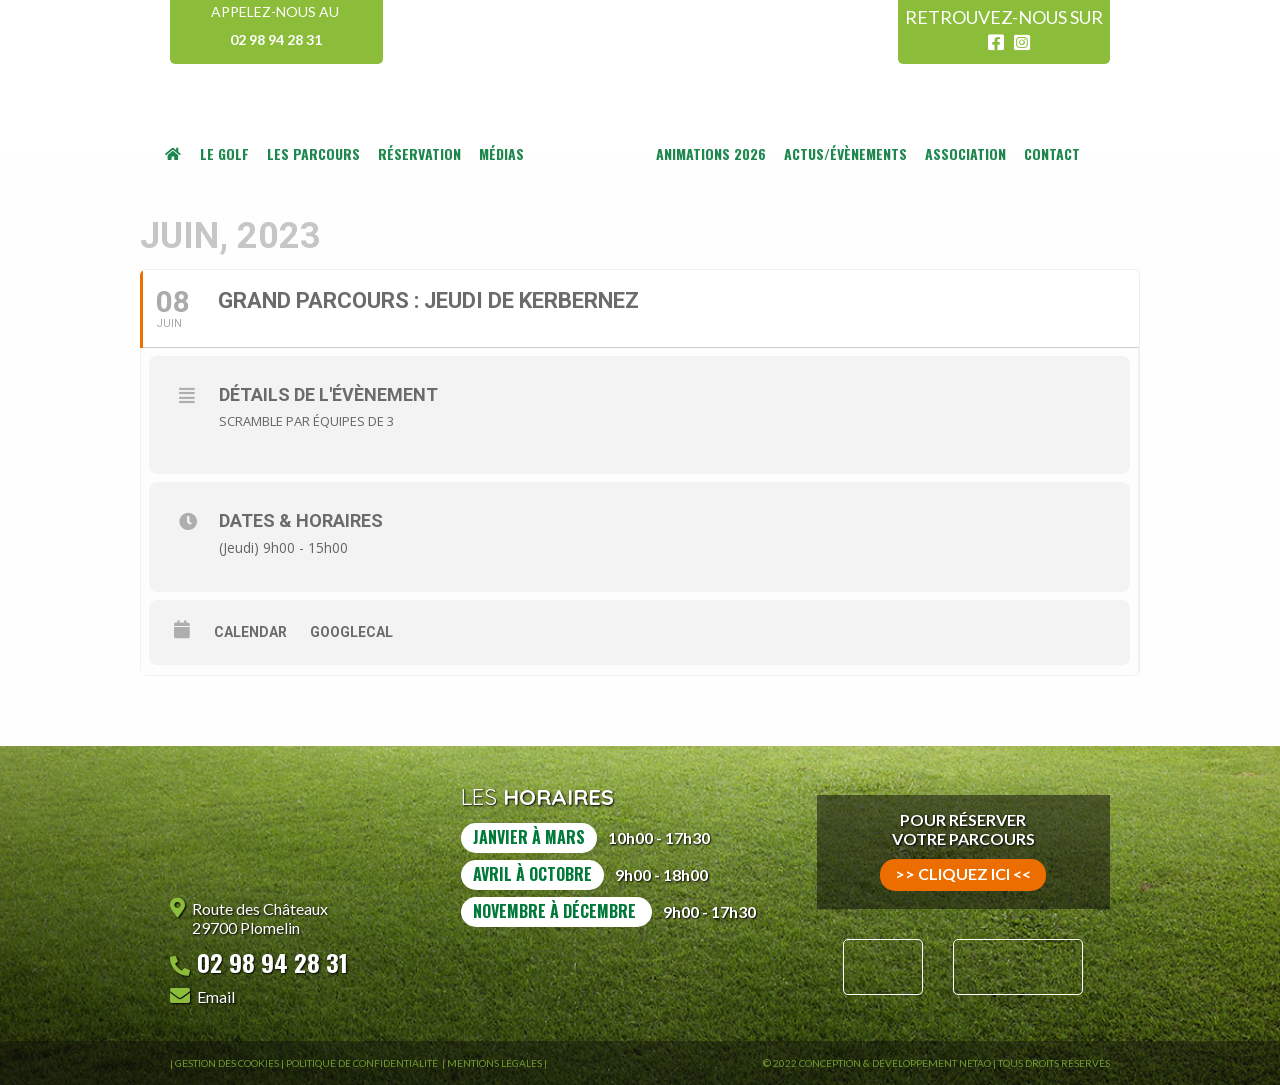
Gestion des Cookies (227, 1063)
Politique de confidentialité (363, 1063)
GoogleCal (351, 632)
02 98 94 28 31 (276, 39)
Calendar (250, 632)
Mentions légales (494, 1063)
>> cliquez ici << (963, 873)
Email (216, 996)
